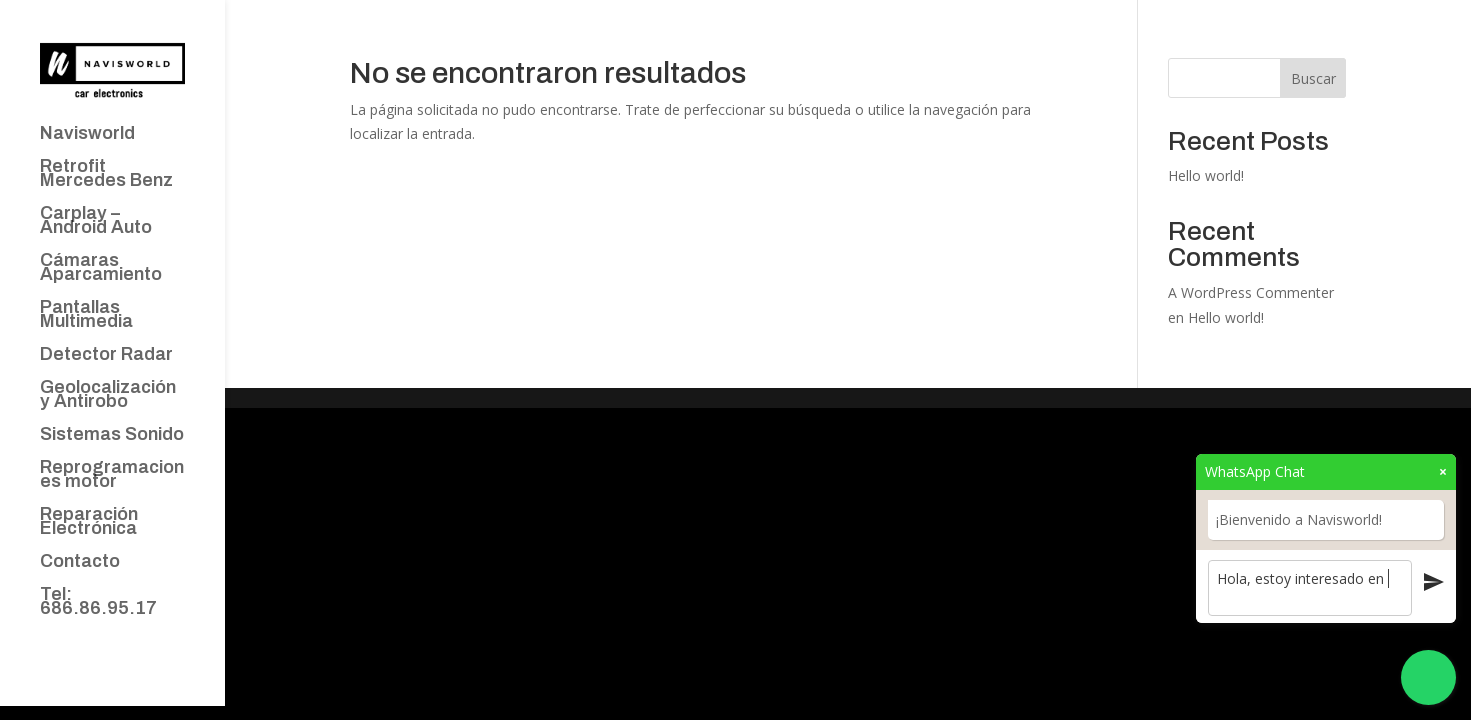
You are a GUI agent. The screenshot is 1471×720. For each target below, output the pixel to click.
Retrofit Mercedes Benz (106, 174)
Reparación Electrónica (89, 522)
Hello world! (1206, 175)
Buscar (1313, 78)
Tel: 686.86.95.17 (98, 602)
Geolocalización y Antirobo (108, 395)
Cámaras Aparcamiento (101, 268)
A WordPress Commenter (1251, 292)
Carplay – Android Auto (96, 221)
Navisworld (87, 134)
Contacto (80, 562)
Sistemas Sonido (112, 435)
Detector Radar (106, 355)
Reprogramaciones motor (112, 475)
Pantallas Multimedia (86, 315)
